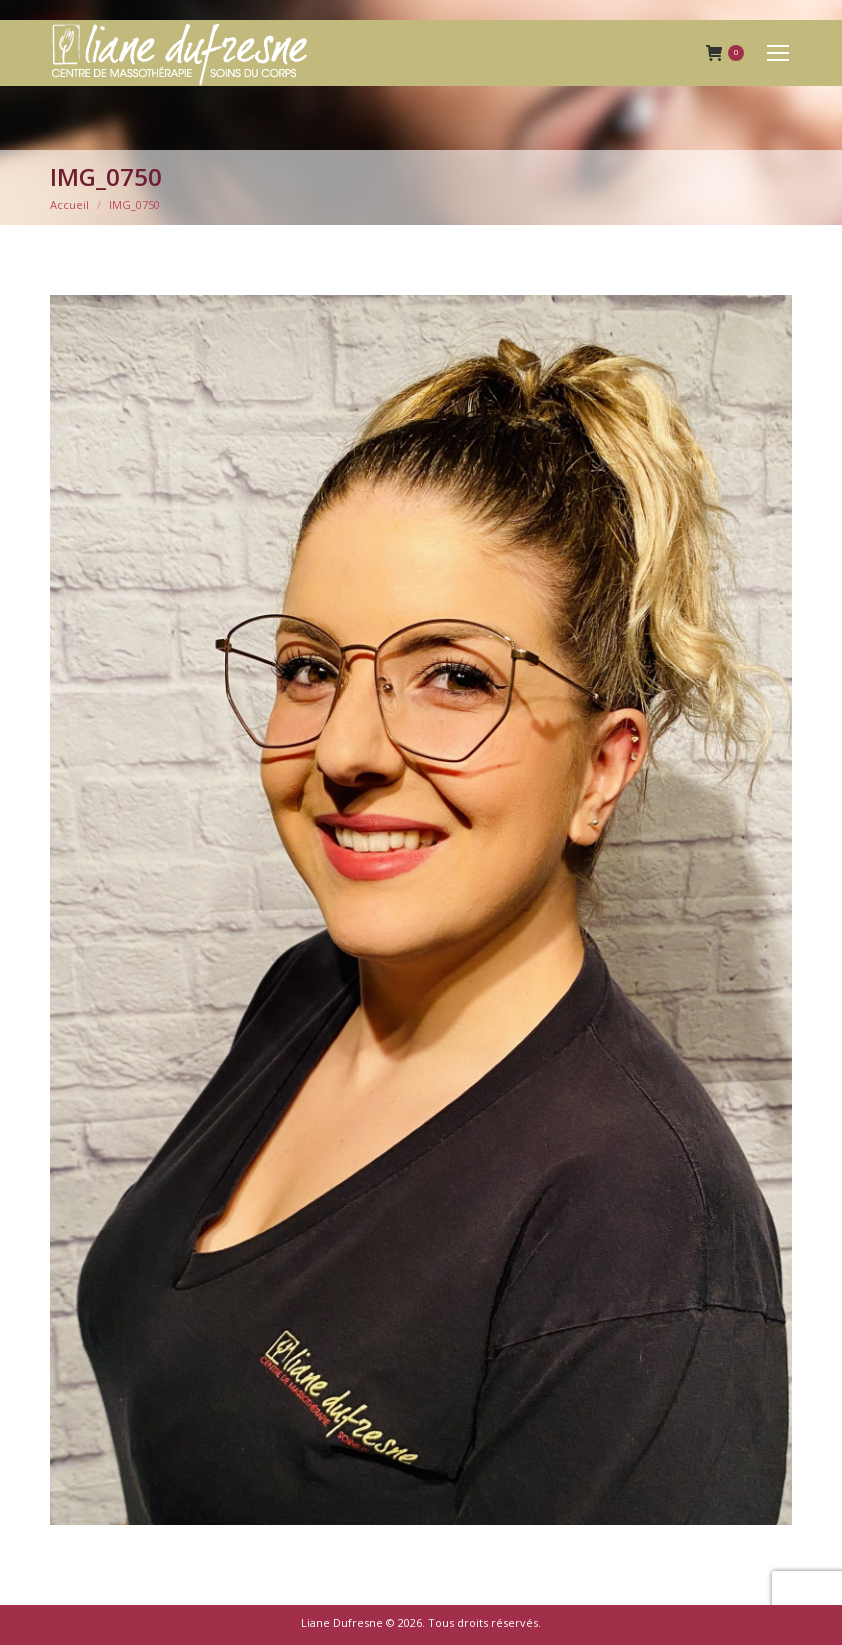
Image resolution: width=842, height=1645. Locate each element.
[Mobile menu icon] (778, 53)
